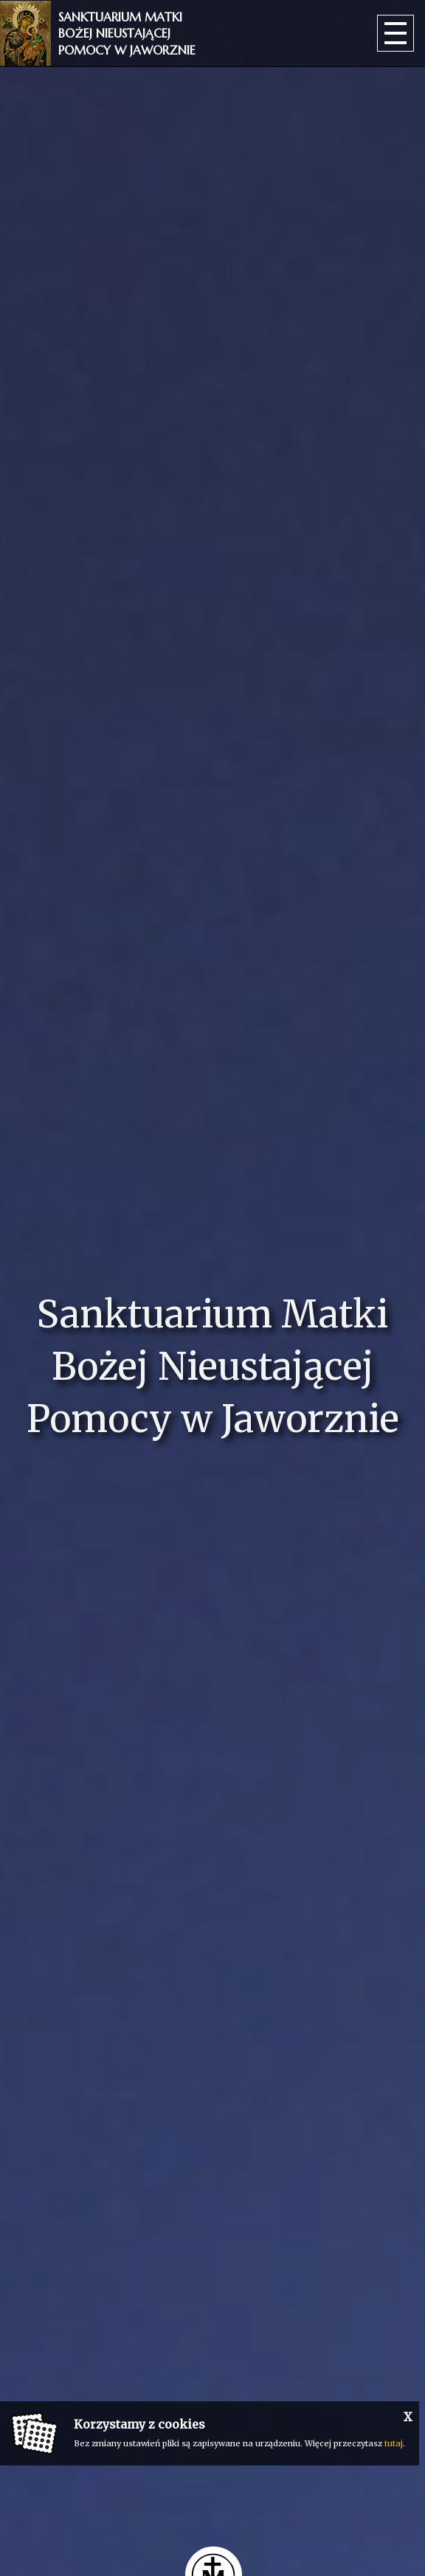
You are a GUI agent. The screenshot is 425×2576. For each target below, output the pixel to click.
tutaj (393, 2443)
